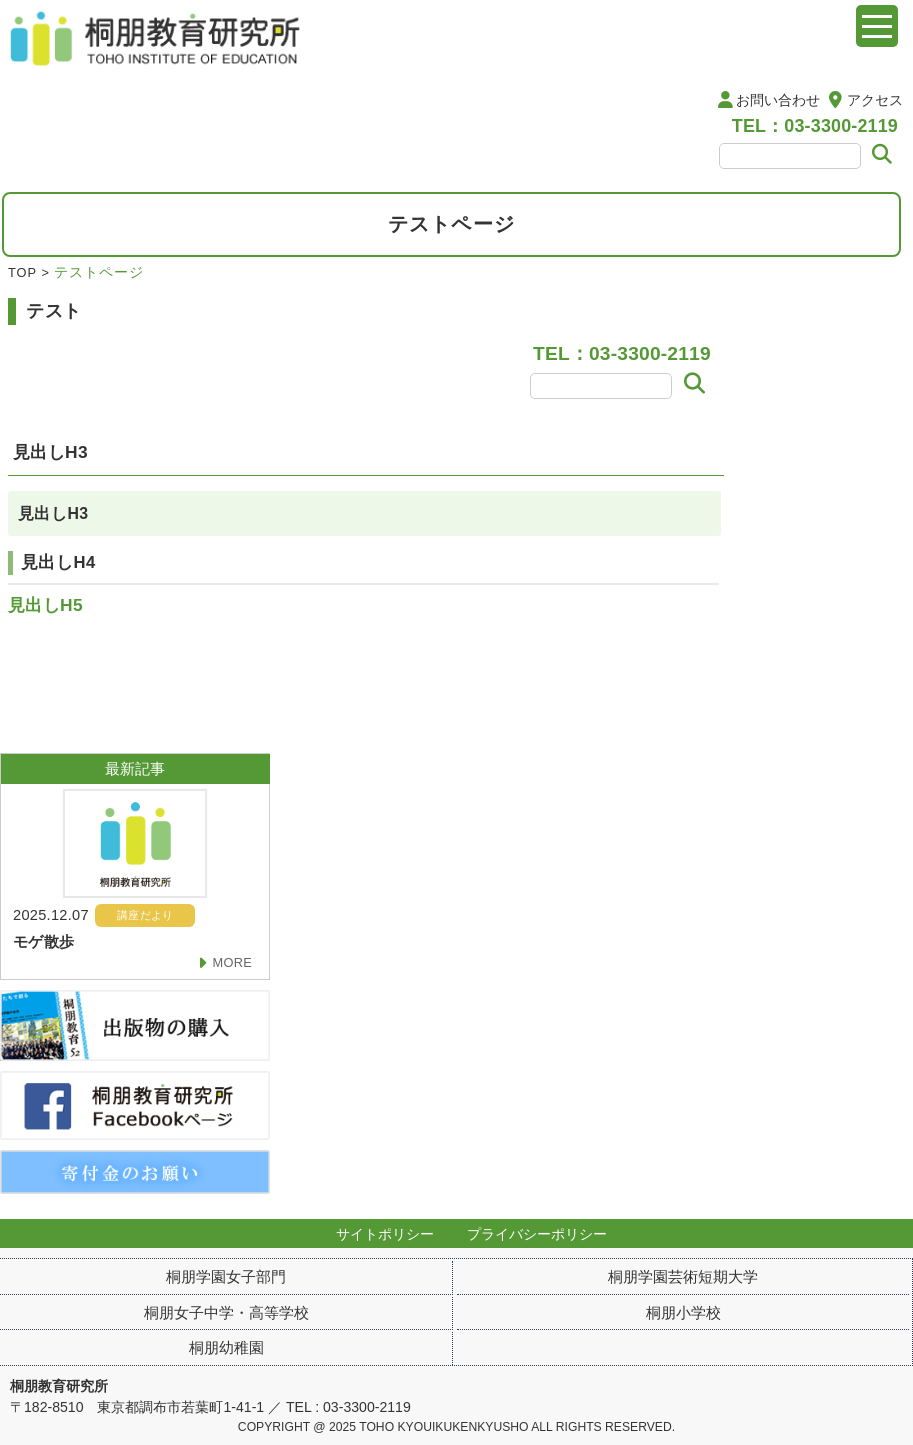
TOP (22, 272)
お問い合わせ (778, 100)
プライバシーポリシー (537, 1234)
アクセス (875, 100)
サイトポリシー (385, 1234)
